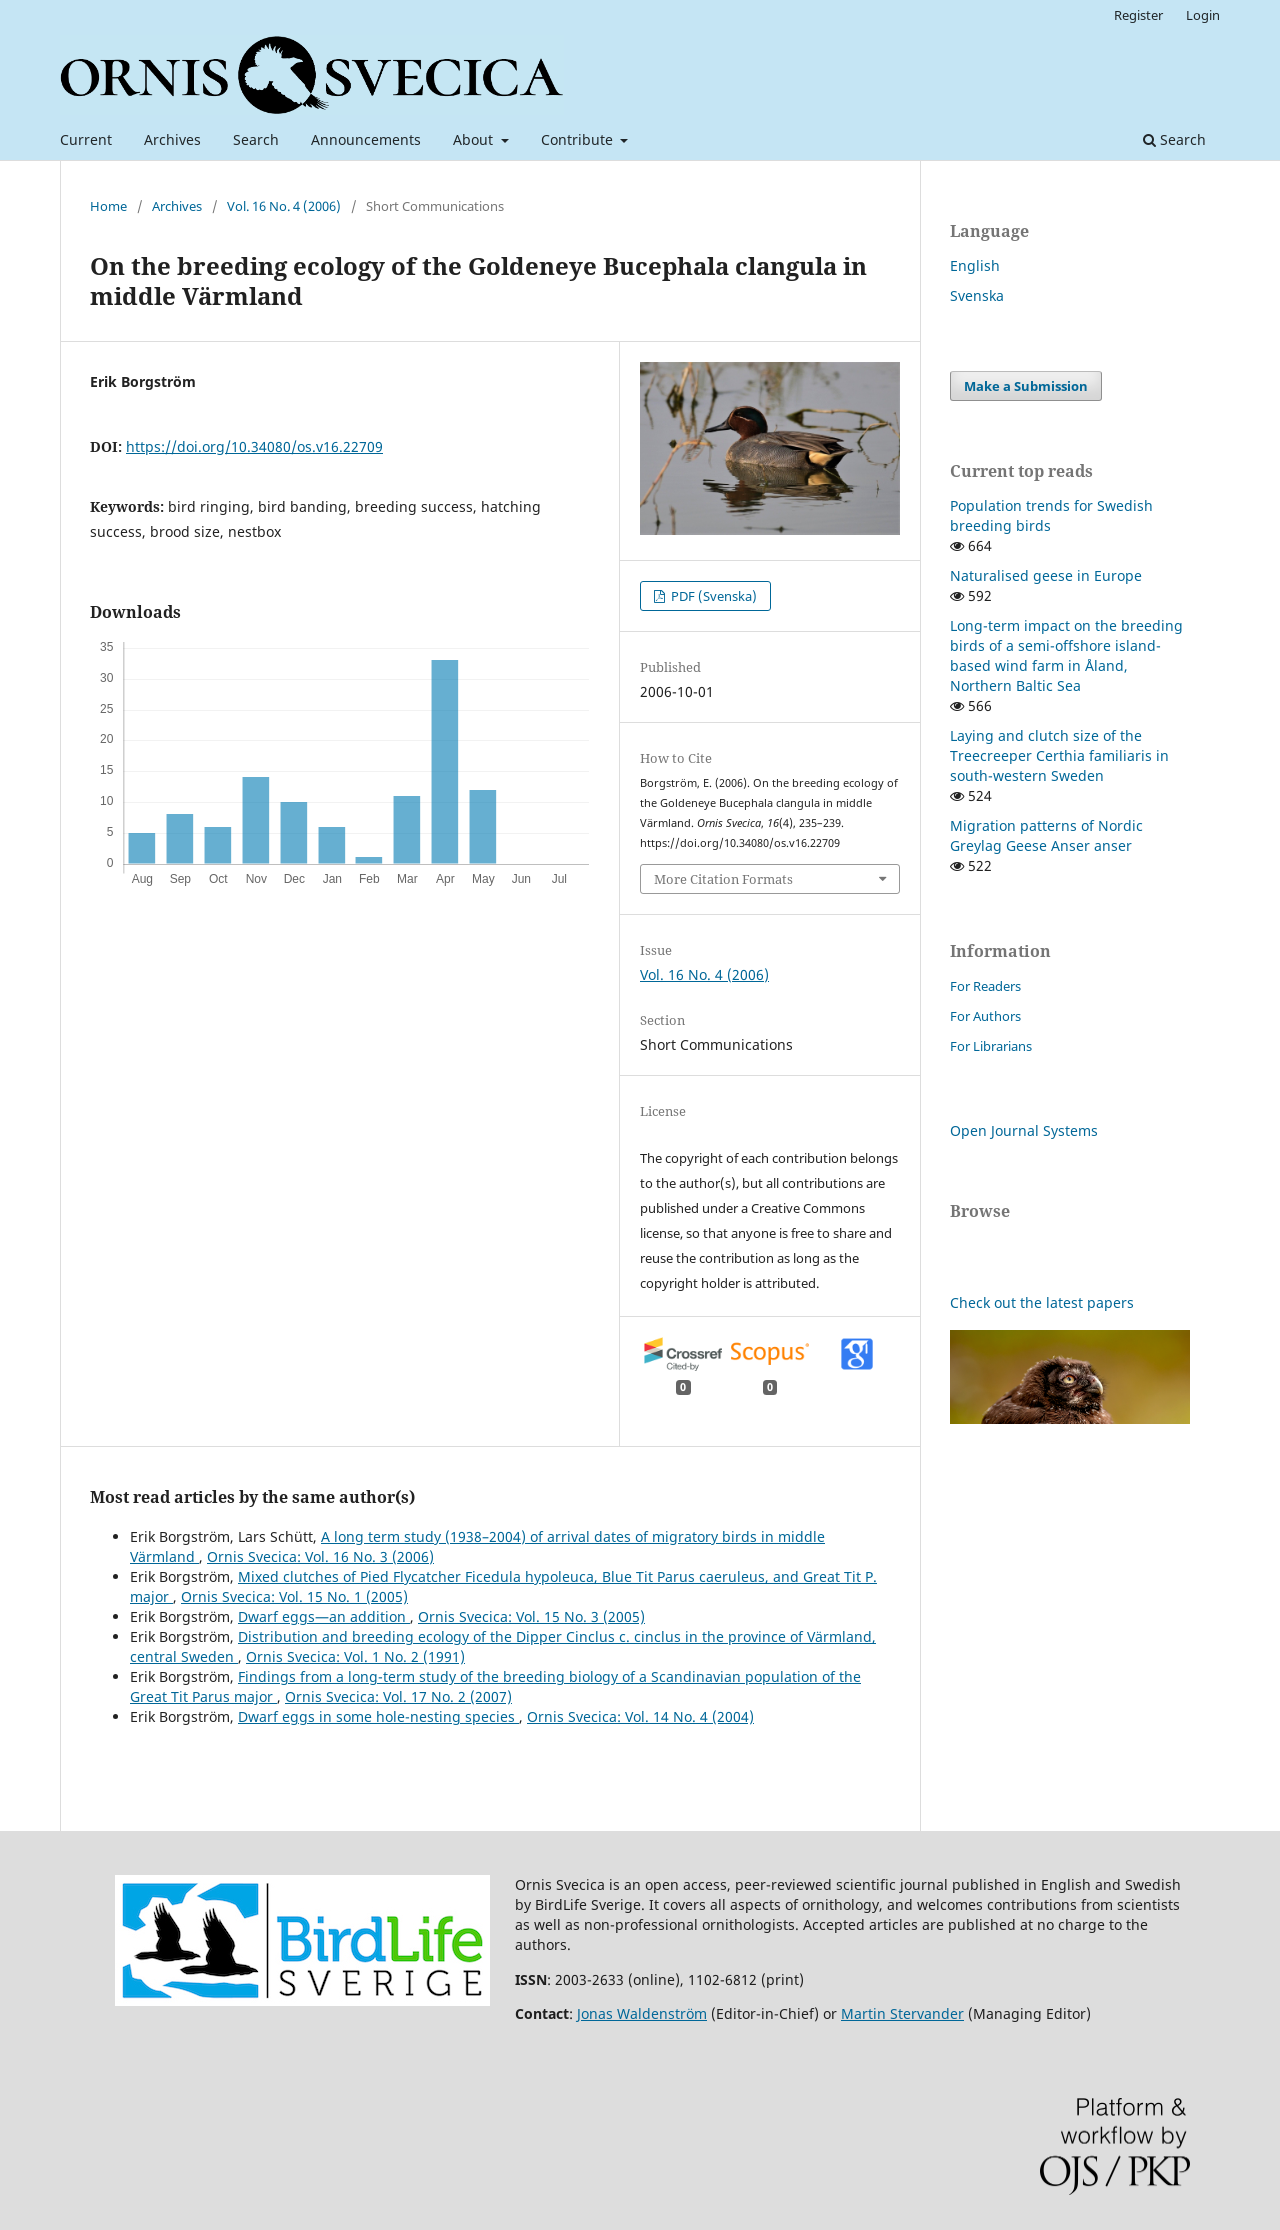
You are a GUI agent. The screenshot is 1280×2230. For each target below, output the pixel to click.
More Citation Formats (723, 879)
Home (108, 206)
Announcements (366, 139)
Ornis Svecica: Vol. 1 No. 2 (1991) (355, 1656)
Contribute (579, 139)
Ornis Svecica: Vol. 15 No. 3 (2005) (531, 1616)
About (475, 139)
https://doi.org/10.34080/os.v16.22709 (254, 446)
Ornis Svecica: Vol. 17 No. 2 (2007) (398, 1696)
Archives (172, 139)
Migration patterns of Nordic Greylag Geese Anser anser (1046, 835)
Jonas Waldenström (642, 2013)
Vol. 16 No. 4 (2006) (284, 206)
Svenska (977, 295)
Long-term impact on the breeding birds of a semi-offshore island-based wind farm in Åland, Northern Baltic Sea (1066, 655)
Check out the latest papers (1042, 1302)
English (975, 265)
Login (1203, 15)
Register (1138, 15)
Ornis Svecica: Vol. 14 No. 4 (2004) (640, 1716)
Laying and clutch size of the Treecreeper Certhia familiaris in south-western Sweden (1059, 755)
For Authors (985, 1016)
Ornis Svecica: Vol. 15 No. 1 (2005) (294, 1596)
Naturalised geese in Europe (1046, 575)
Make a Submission (1026, 386)
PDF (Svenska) (712, 596)
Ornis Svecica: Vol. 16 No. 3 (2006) (320, 1556)
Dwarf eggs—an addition (324, 1616)
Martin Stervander (902, 2013)
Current (86, 139)
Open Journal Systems (1024, 1130)
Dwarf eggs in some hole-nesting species (378, 1716)
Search (256, 139)
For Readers (985, 986)
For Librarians (991, 1046)
